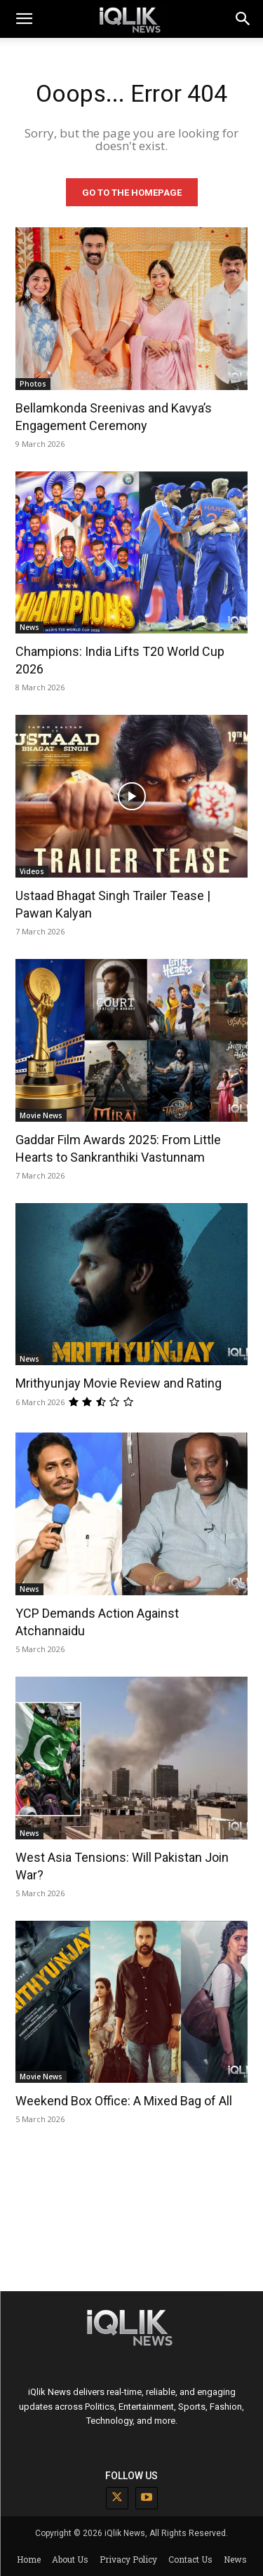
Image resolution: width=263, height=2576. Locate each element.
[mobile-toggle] (23, 19)
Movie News (41, 1115)
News (29, 627)
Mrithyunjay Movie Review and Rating (118, 1383)
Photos (33, 384)
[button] (243, 19)
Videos (32, 871)
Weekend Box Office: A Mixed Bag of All (123, 2100)
